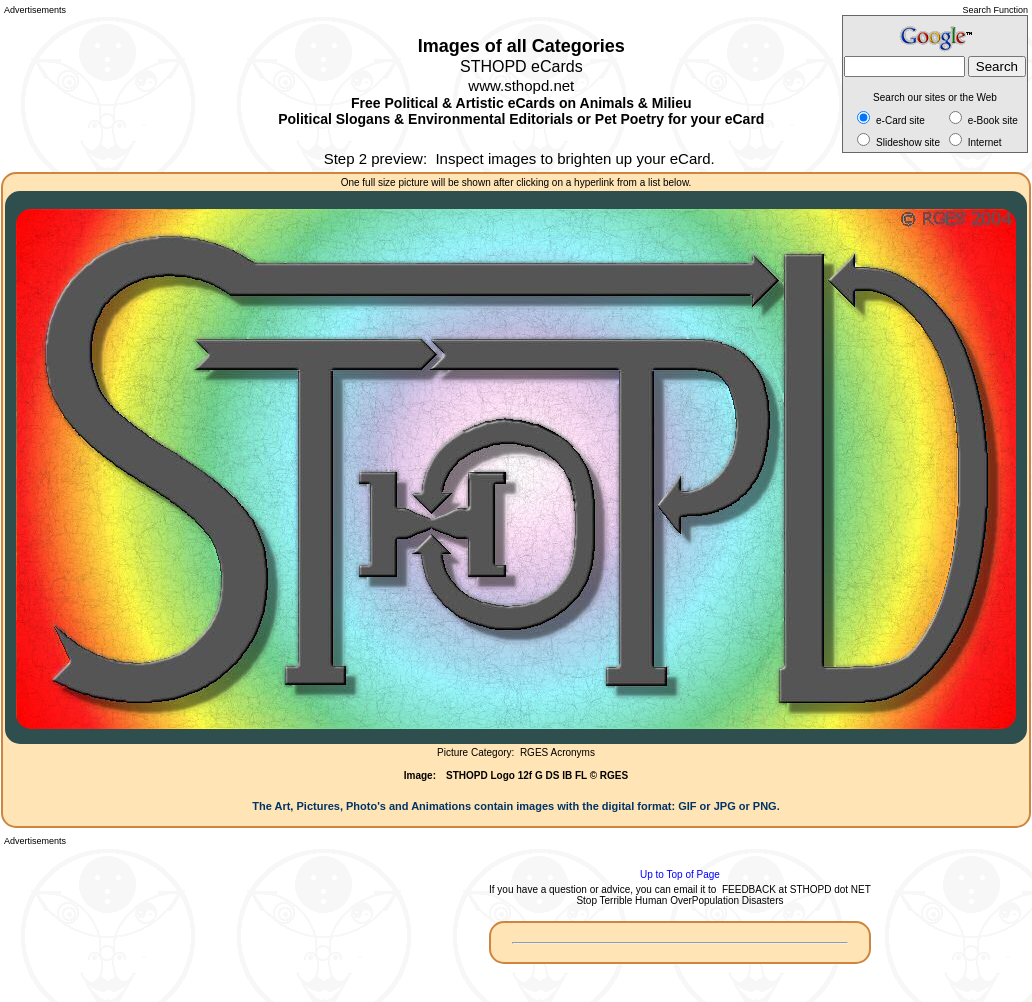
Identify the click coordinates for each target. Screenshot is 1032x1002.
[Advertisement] (94, 90)
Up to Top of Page (680, 874)
